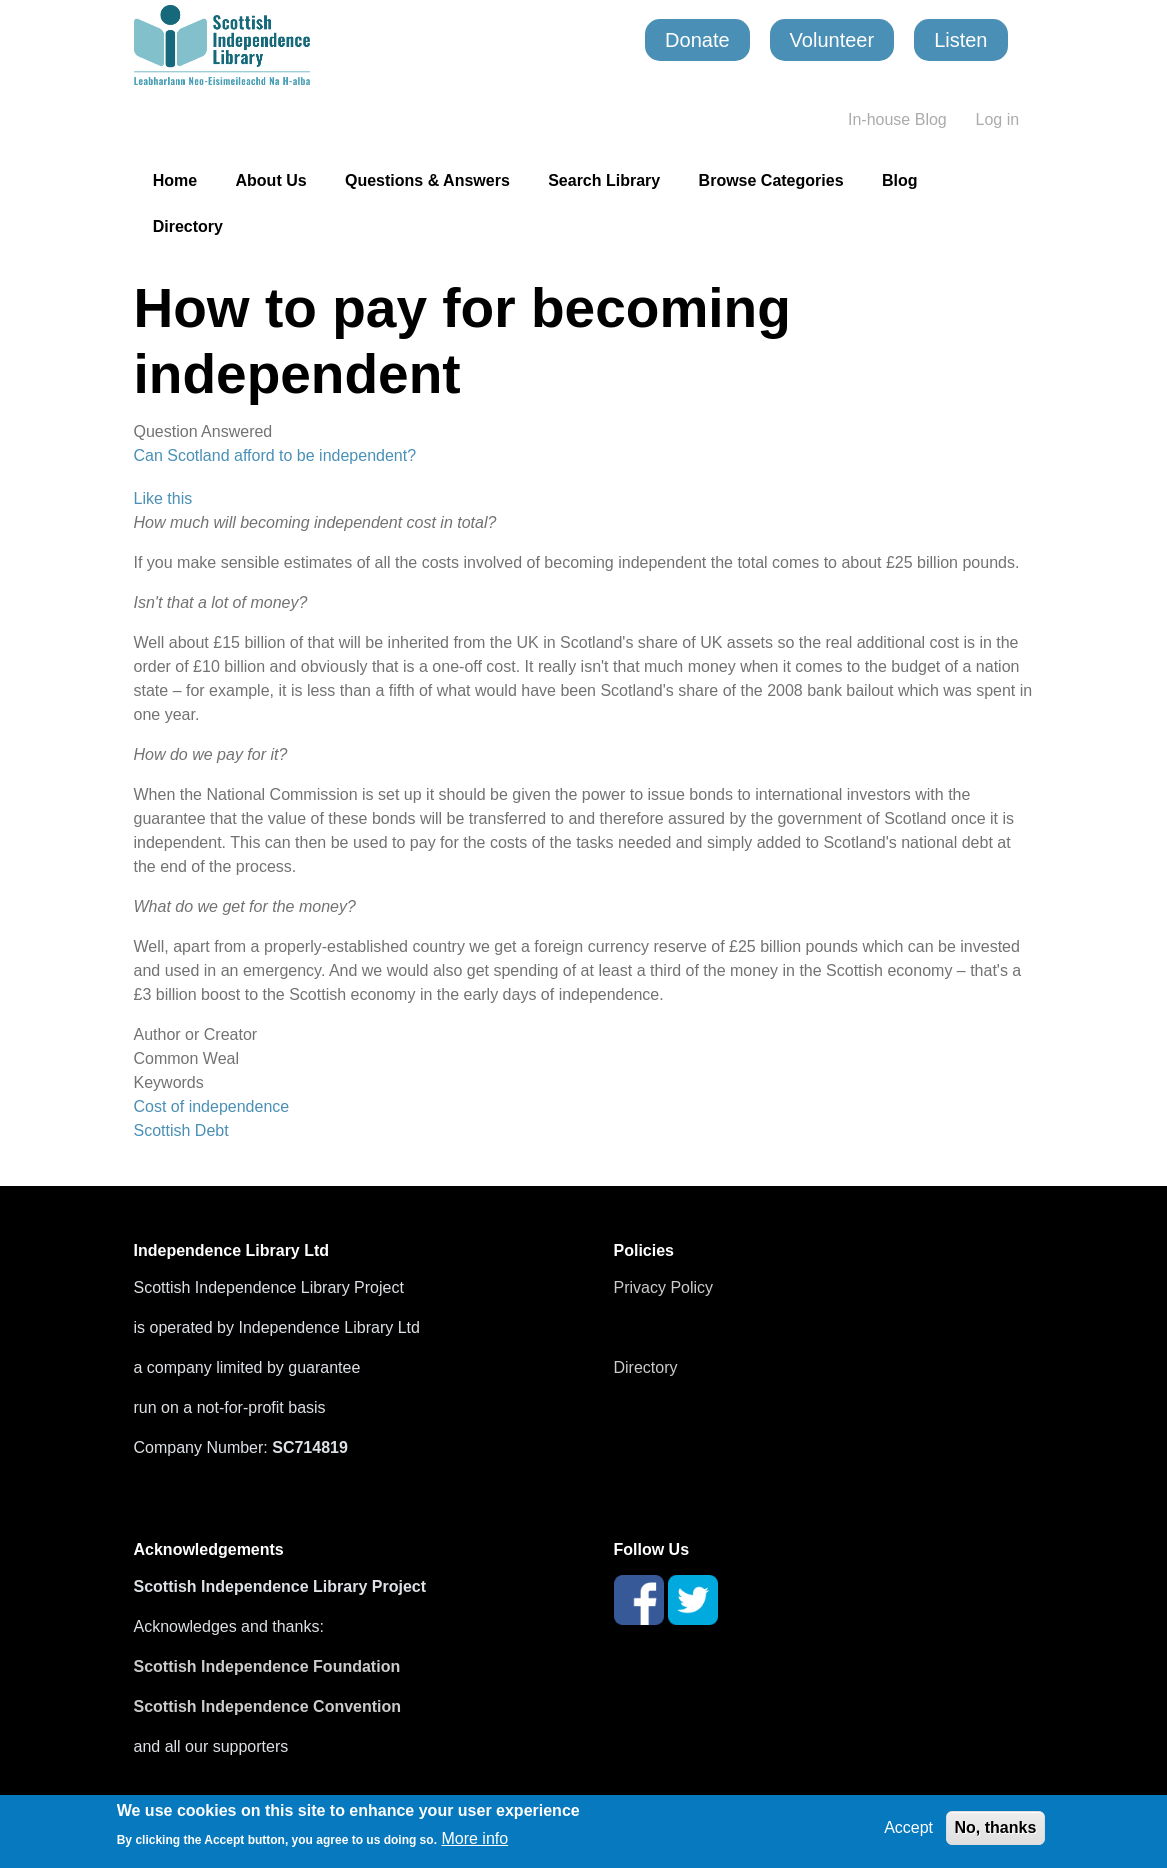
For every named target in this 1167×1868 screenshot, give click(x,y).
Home (175, 180)
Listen (960, 40)
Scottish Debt (181, 1130)
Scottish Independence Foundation (269, 1666)
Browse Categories (771, 180)
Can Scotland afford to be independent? (275, 455)
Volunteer (832, 40)
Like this (163, 498)
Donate (697, 40)
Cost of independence (212, 1106)
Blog (900, 180)
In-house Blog (897, 119)
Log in (998, 119)
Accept (908, 1827)
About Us (271, 180)
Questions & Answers (427, 180)
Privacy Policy (664, 1287)
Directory (188, 226)
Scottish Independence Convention (268, 1706)
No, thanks (996, 1827)
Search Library (604, 180)
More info (474, 1838)
